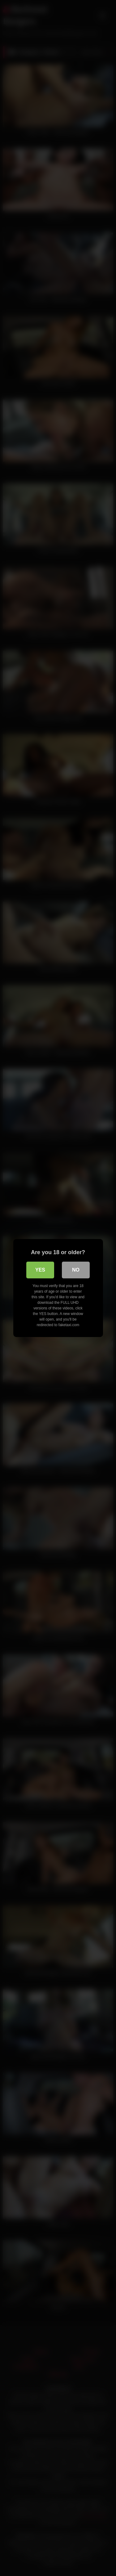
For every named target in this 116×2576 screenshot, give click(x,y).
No (75, 1269)
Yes (40, 1269)
